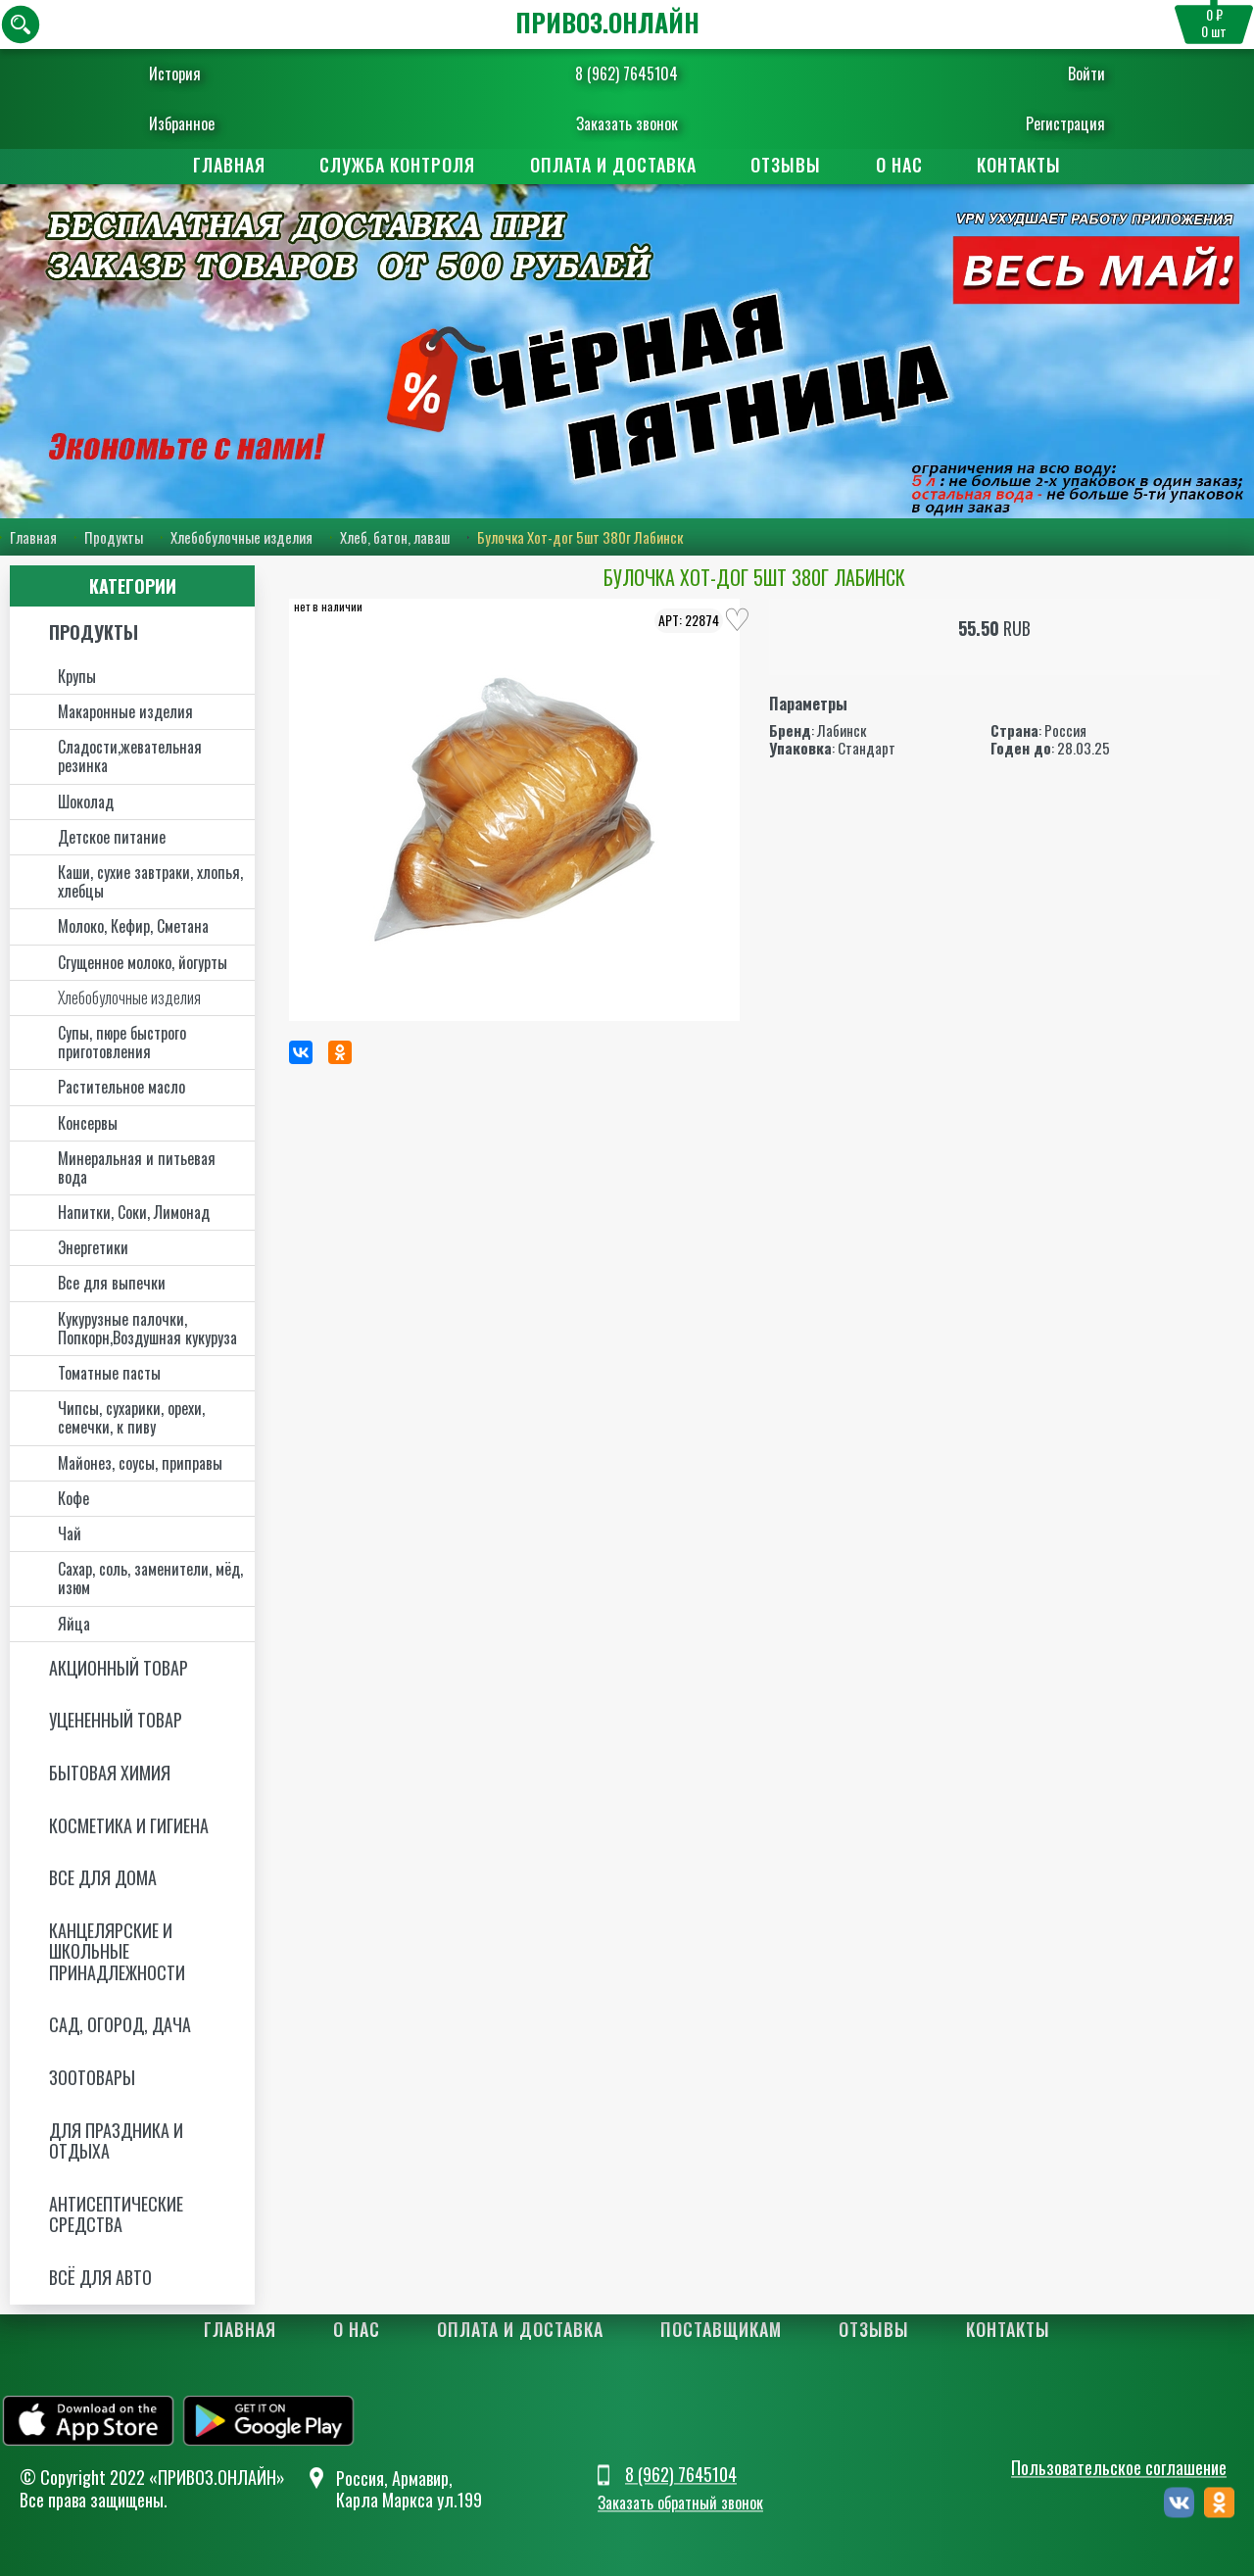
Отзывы (787, 164)
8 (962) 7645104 (626, 73)
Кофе (73, 1498)
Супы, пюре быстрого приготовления (122, 1042)
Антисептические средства (116, 2214)
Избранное (182, 123)
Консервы (88, 1123)
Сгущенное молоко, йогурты (142, 962)
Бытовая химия (109, 1772)
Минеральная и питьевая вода (137, 1167)
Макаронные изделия (125, 711)
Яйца (74, 1623)
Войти (1086, 73)
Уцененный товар (115, 1719)
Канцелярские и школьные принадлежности (117, 1951)
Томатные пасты (109, 1373)
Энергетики (93, 1247)
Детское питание (112, 837)
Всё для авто (100, 2277)
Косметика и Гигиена (129, 1825)
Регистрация (1065, 123)
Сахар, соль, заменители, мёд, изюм (150, 1578)
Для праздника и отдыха (116, 2140)
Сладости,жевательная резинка (130, 756)
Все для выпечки (112, 1282)
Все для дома (103, 1877)
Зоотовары (92, 2077)
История (175, 73)
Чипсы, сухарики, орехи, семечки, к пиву (131, 1417)
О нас (903, 164)
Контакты (1026, 164)
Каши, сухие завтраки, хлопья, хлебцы (150, 881)
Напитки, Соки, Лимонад (134, 1212)
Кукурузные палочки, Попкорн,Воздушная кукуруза (147, 1328)
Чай (69, 1533)
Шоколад (86, 801)
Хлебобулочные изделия (241, 537)
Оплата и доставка (612, 164)
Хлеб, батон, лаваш (395, 537)
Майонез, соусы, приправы (140, 1463)
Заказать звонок (627, 123)
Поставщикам (721, 2329)
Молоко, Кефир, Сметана (133, 926)
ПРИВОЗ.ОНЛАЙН (607, 22)
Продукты (113, 537)
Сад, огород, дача (120, 2024)
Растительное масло (121, 1086)
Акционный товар (118, 1667)
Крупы (77, 676)
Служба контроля (394, 164)
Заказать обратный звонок (680, 2502)
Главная (223, 164)
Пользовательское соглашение (1119, 2468)
